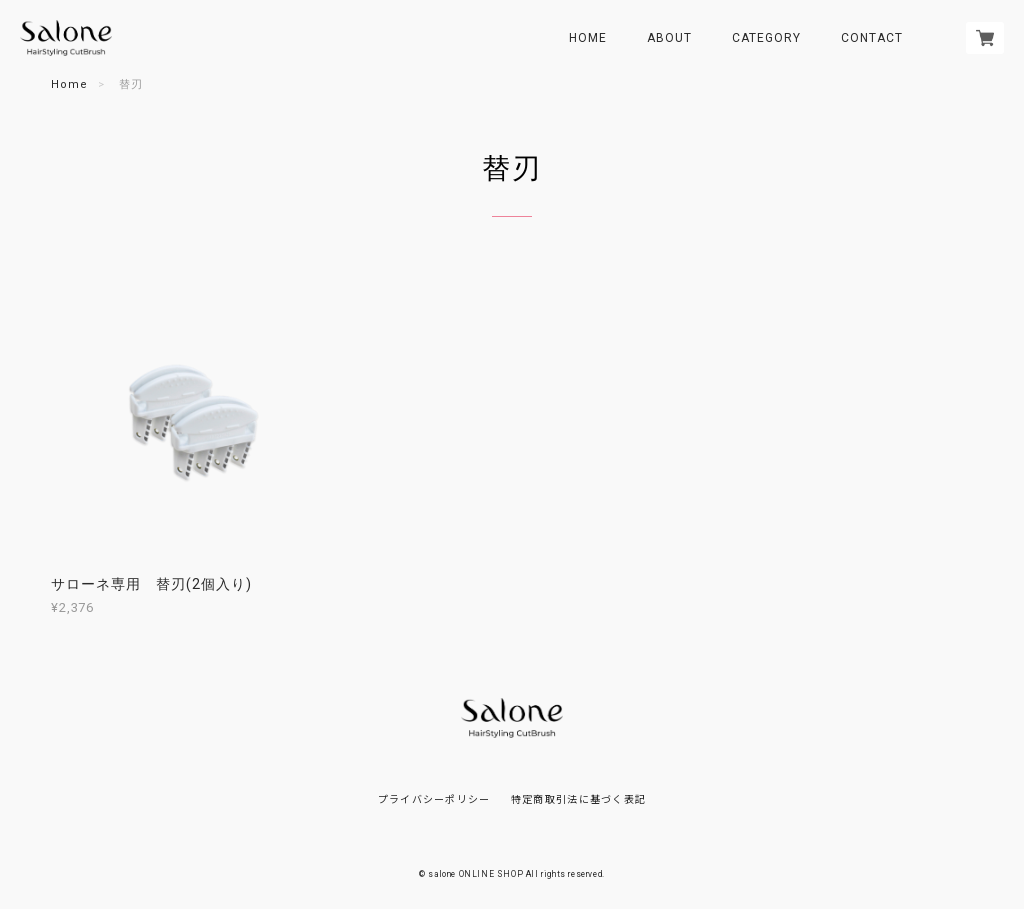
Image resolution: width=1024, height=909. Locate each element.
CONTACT (872, 38)
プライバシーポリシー (434, 798)
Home (69, 84)
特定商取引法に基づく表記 (578, 798)
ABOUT (669, 38)
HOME (588, 38)
